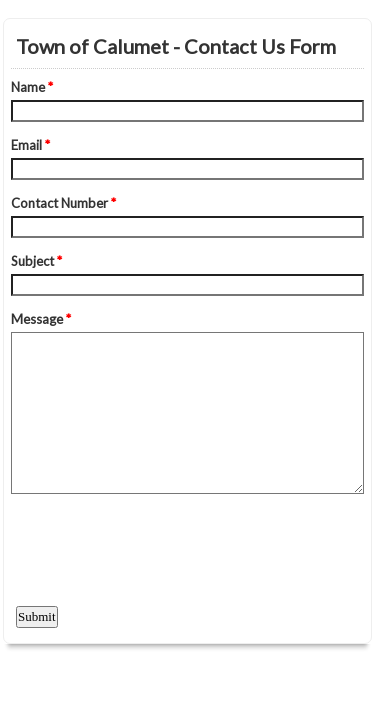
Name (32, 87)
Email (30, 145)
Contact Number (63, 203)
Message (41, 319)
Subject (36, 261)
